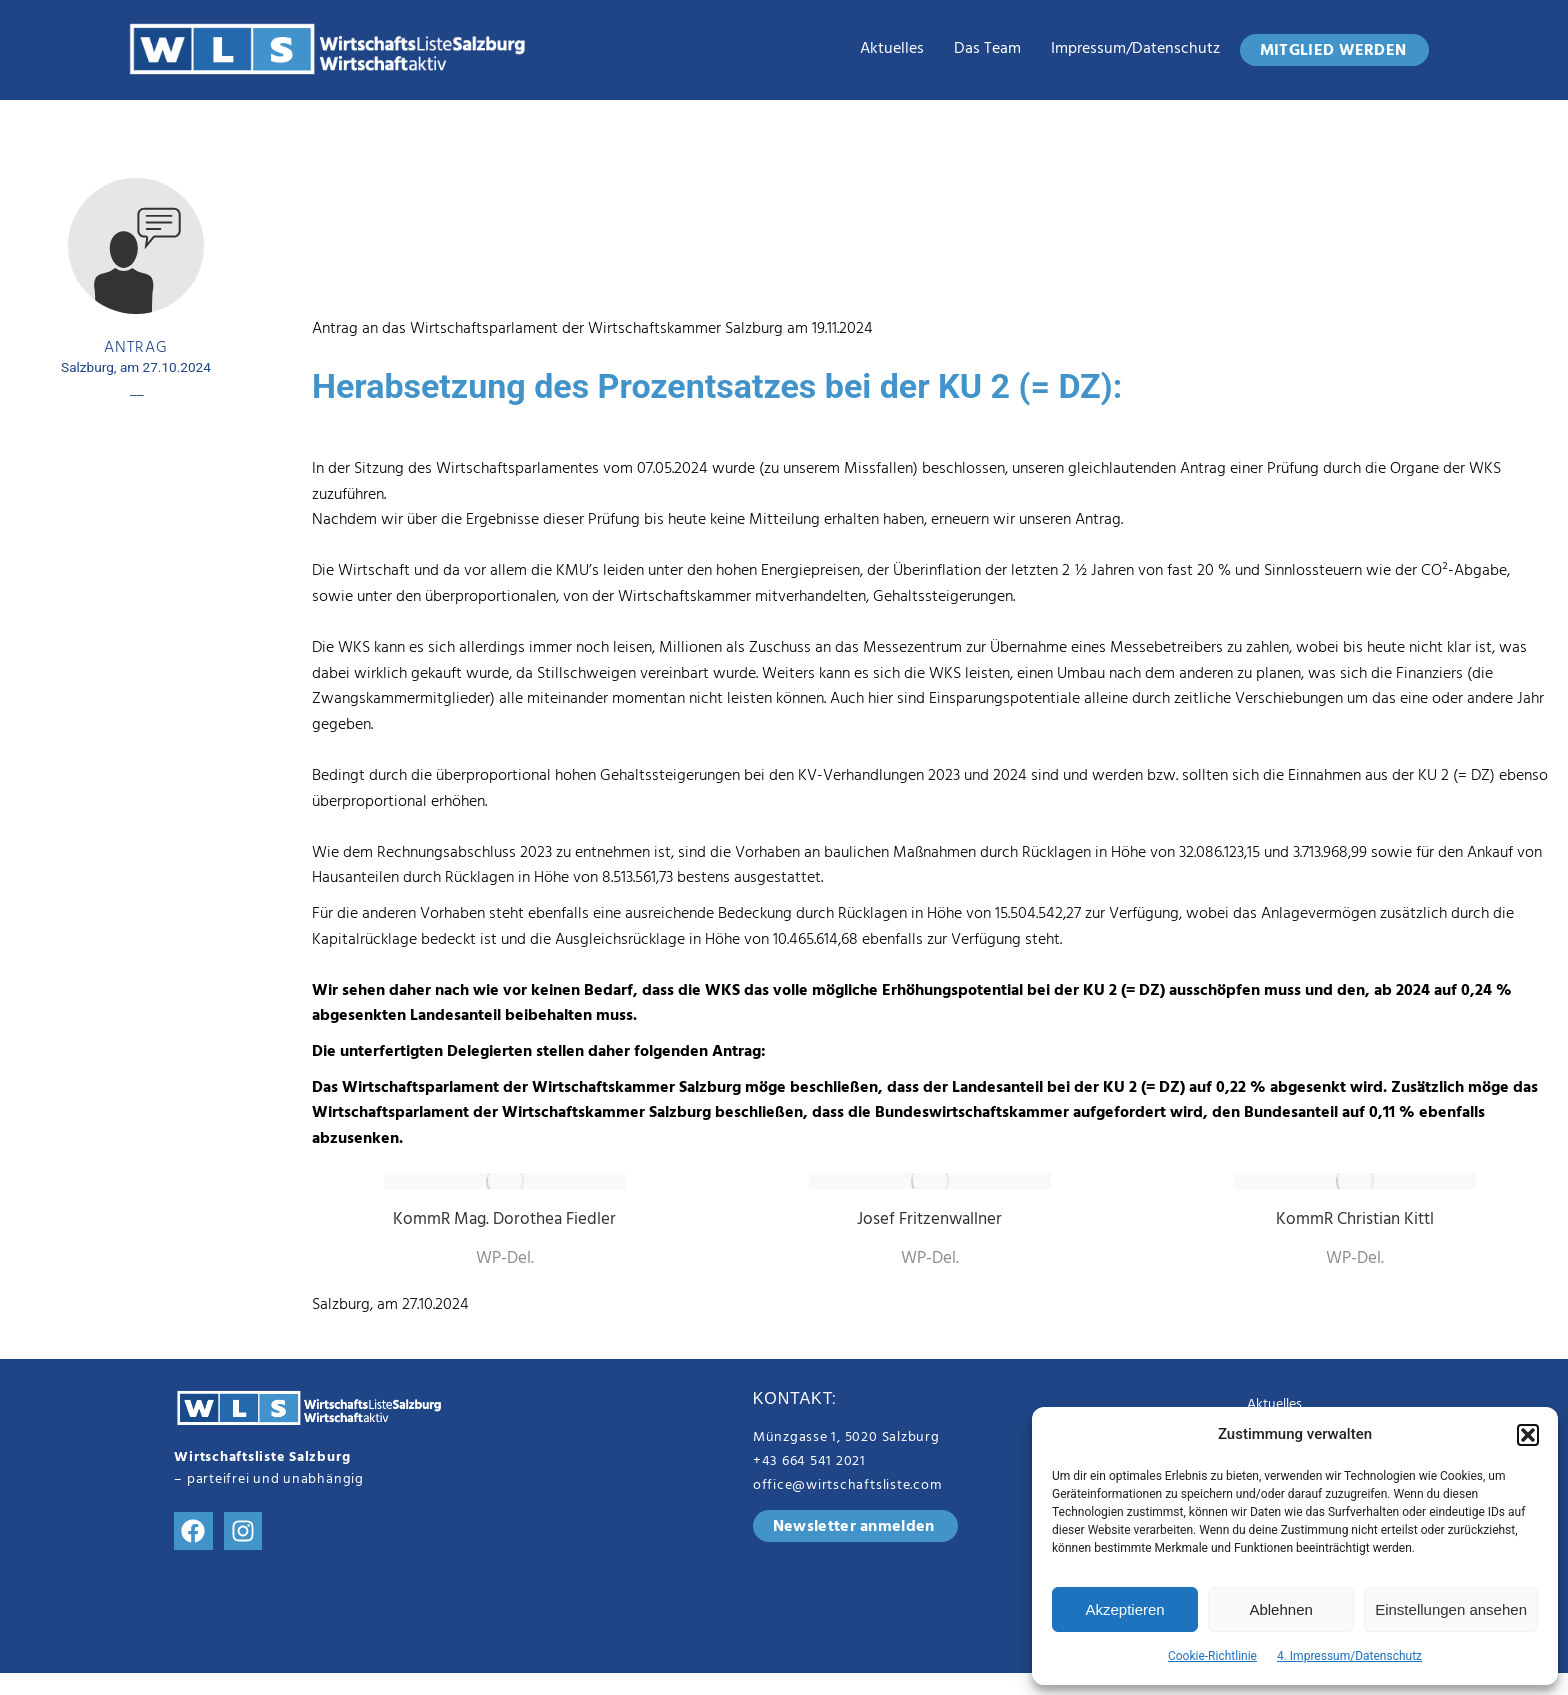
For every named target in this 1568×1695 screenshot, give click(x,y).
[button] (1528, 1435)
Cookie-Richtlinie (1212, 1656)
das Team (987, 50)
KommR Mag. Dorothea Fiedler (504, 1221)
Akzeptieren (1124, 1609)
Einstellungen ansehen (1451, 1609)
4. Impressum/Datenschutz (1349, 1656)
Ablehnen (1280, 1609)
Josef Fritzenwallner (929, 1221)
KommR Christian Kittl (1355, 1221)
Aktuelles (892, 50)
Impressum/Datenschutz (1135, 50)
